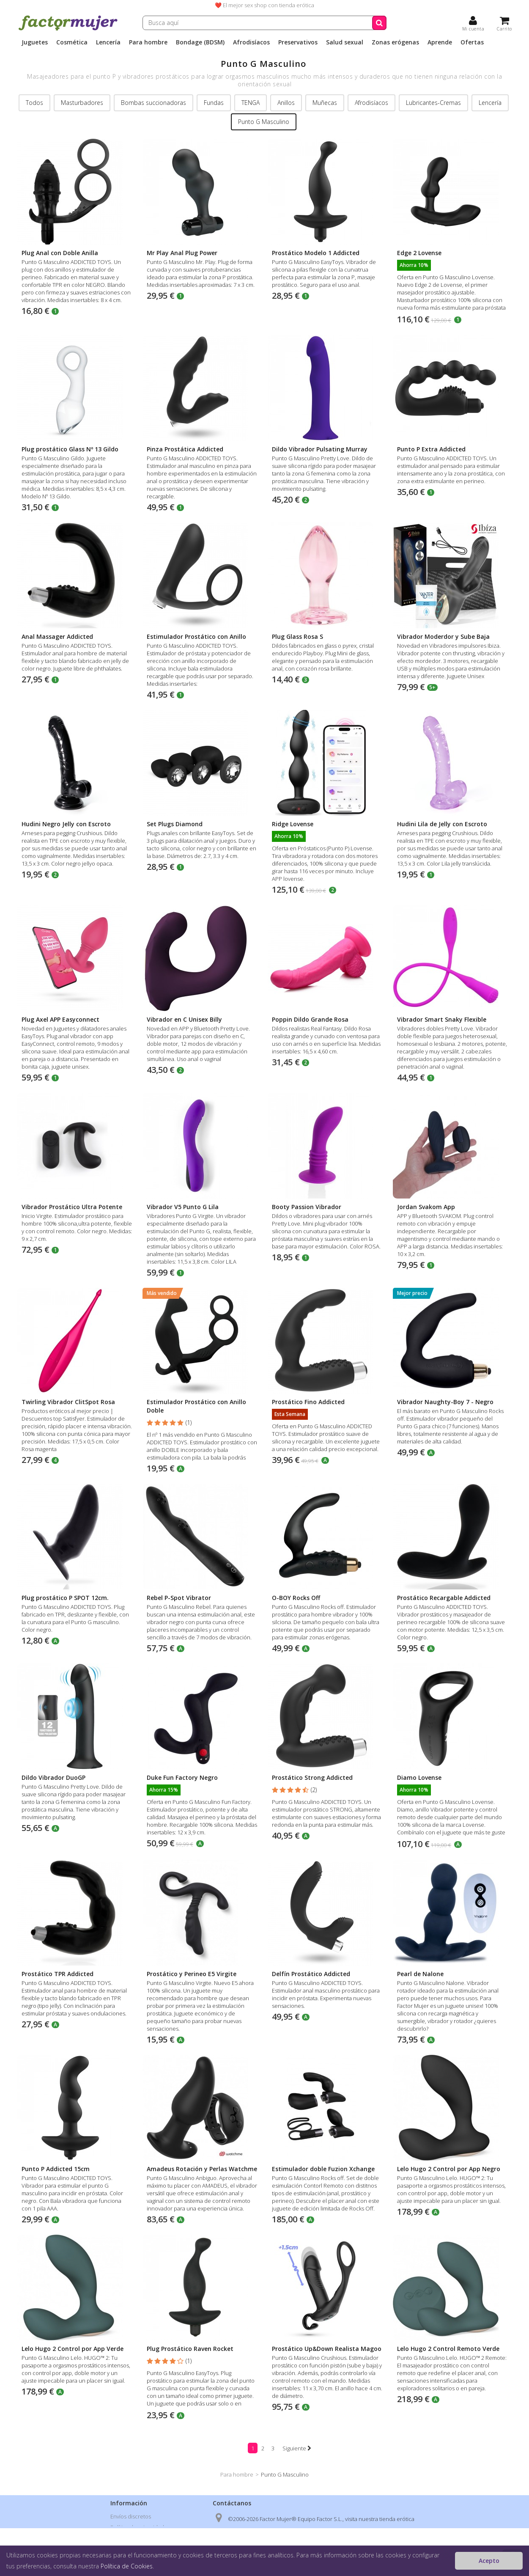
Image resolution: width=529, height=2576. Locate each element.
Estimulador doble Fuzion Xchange (323, 2169)
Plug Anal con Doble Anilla (60, 253)
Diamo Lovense (419, 1777)
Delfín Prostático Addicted (311, 1974)
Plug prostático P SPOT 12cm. (65, 1598)
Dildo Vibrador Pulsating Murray (319, 449)
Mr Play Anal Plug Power (182, 253)
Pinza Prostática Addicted (185, 449)
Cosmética (72, 42)
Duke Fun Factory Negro (182, 1777)
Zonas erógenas (395, 42)
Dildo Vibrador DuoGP (53, 1777)
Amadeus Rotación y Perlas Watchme (202, 2169)
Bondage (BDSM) (200, 42)
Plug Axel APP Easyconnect (60, 1019)
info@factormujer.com (272, 2563)
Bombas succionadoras (153, 103)
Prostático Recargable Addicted (444, 1598)
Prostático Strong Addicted (312, 1777)
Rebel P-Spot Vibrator (179, 1598)
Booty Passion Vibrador (306, 1207)
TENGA (250, 103)
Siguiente (296, 2448)
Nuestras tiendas (131, 2560)
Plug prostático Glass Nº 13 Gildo (70, 449)
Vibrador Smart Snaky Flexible (441, 1019)
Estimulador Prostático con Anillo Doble (196, 1406)
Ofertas (472, 42)
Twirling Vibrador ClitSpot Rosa (68, 1402)
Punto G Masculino (263, 122)
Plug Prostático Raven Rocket (190, 2349)
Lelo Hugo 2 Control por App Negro (448, 2169)
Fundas (214, 103)
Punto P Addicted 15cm (56, 2169)
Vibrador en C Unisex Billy (184, 1019)
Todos (34, 103)
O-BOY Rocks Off (296, 1598)
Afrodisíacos (251, 42)
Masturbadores (82, 103)
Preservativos (298, 42)
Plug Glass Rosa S (297, 636)
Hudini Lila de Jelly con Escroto (442, 824)
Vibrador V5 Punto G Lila (183, 1207)
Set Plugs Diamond (175, 824)
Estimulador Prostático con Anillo (196, 636)
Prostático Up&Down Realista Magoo (326, 2349)
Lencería (108, 42)
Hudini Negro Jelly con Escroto (66, 824)
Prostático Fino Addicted (308, 1402)
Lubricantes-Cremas (433, 103)
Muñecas (324, 103)
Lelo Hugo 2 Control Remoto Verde (448, 2349)
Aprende (440, 42)
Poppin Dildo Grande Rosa (310, 1019)
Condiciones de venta (137, 2538)
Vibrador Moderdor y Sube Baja (443, 636)
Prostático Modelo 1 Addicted (315, 253)
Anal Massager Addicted (57, 636)
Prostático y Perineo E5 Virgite (191, 1974)
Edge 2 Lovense (419, 253)
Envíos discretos (130, 2516)
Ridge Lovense (292, 824)
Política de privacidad (137, 2527)
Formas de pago (130, 2549)
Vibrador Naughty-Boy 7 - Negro (445, 1402)
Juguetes (35, 42)
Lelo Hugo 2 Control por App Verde (72, 2349)
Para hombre (148, 42)
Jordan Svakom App (426, 1207)
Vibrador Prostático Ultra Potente (72, 1207)
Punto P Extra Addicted (431, 449)
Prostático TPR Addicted (57, 1974)
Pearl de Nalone (420, 1974)
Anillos (286, 103)
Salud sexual (344, 42)
